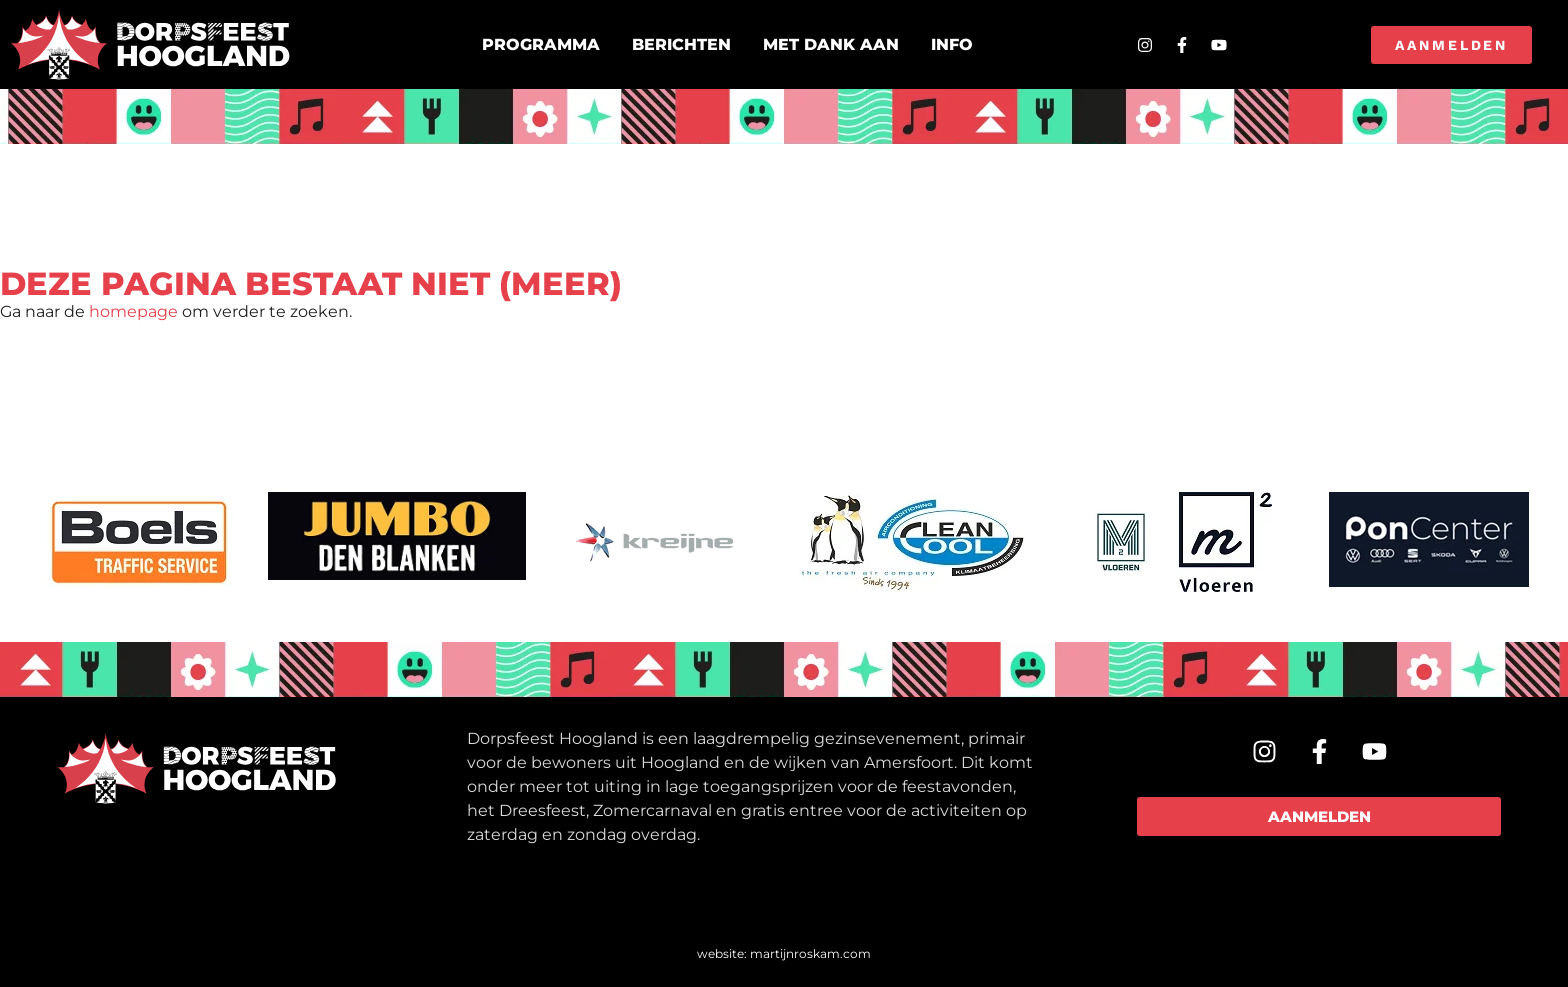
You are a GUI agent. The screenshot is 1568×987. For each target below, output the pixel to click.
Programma (541, 44)
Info (952, 44)
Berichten (681, 44)
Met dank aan (831, 44)
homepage (133, 311)
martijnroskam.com (810, 953)
